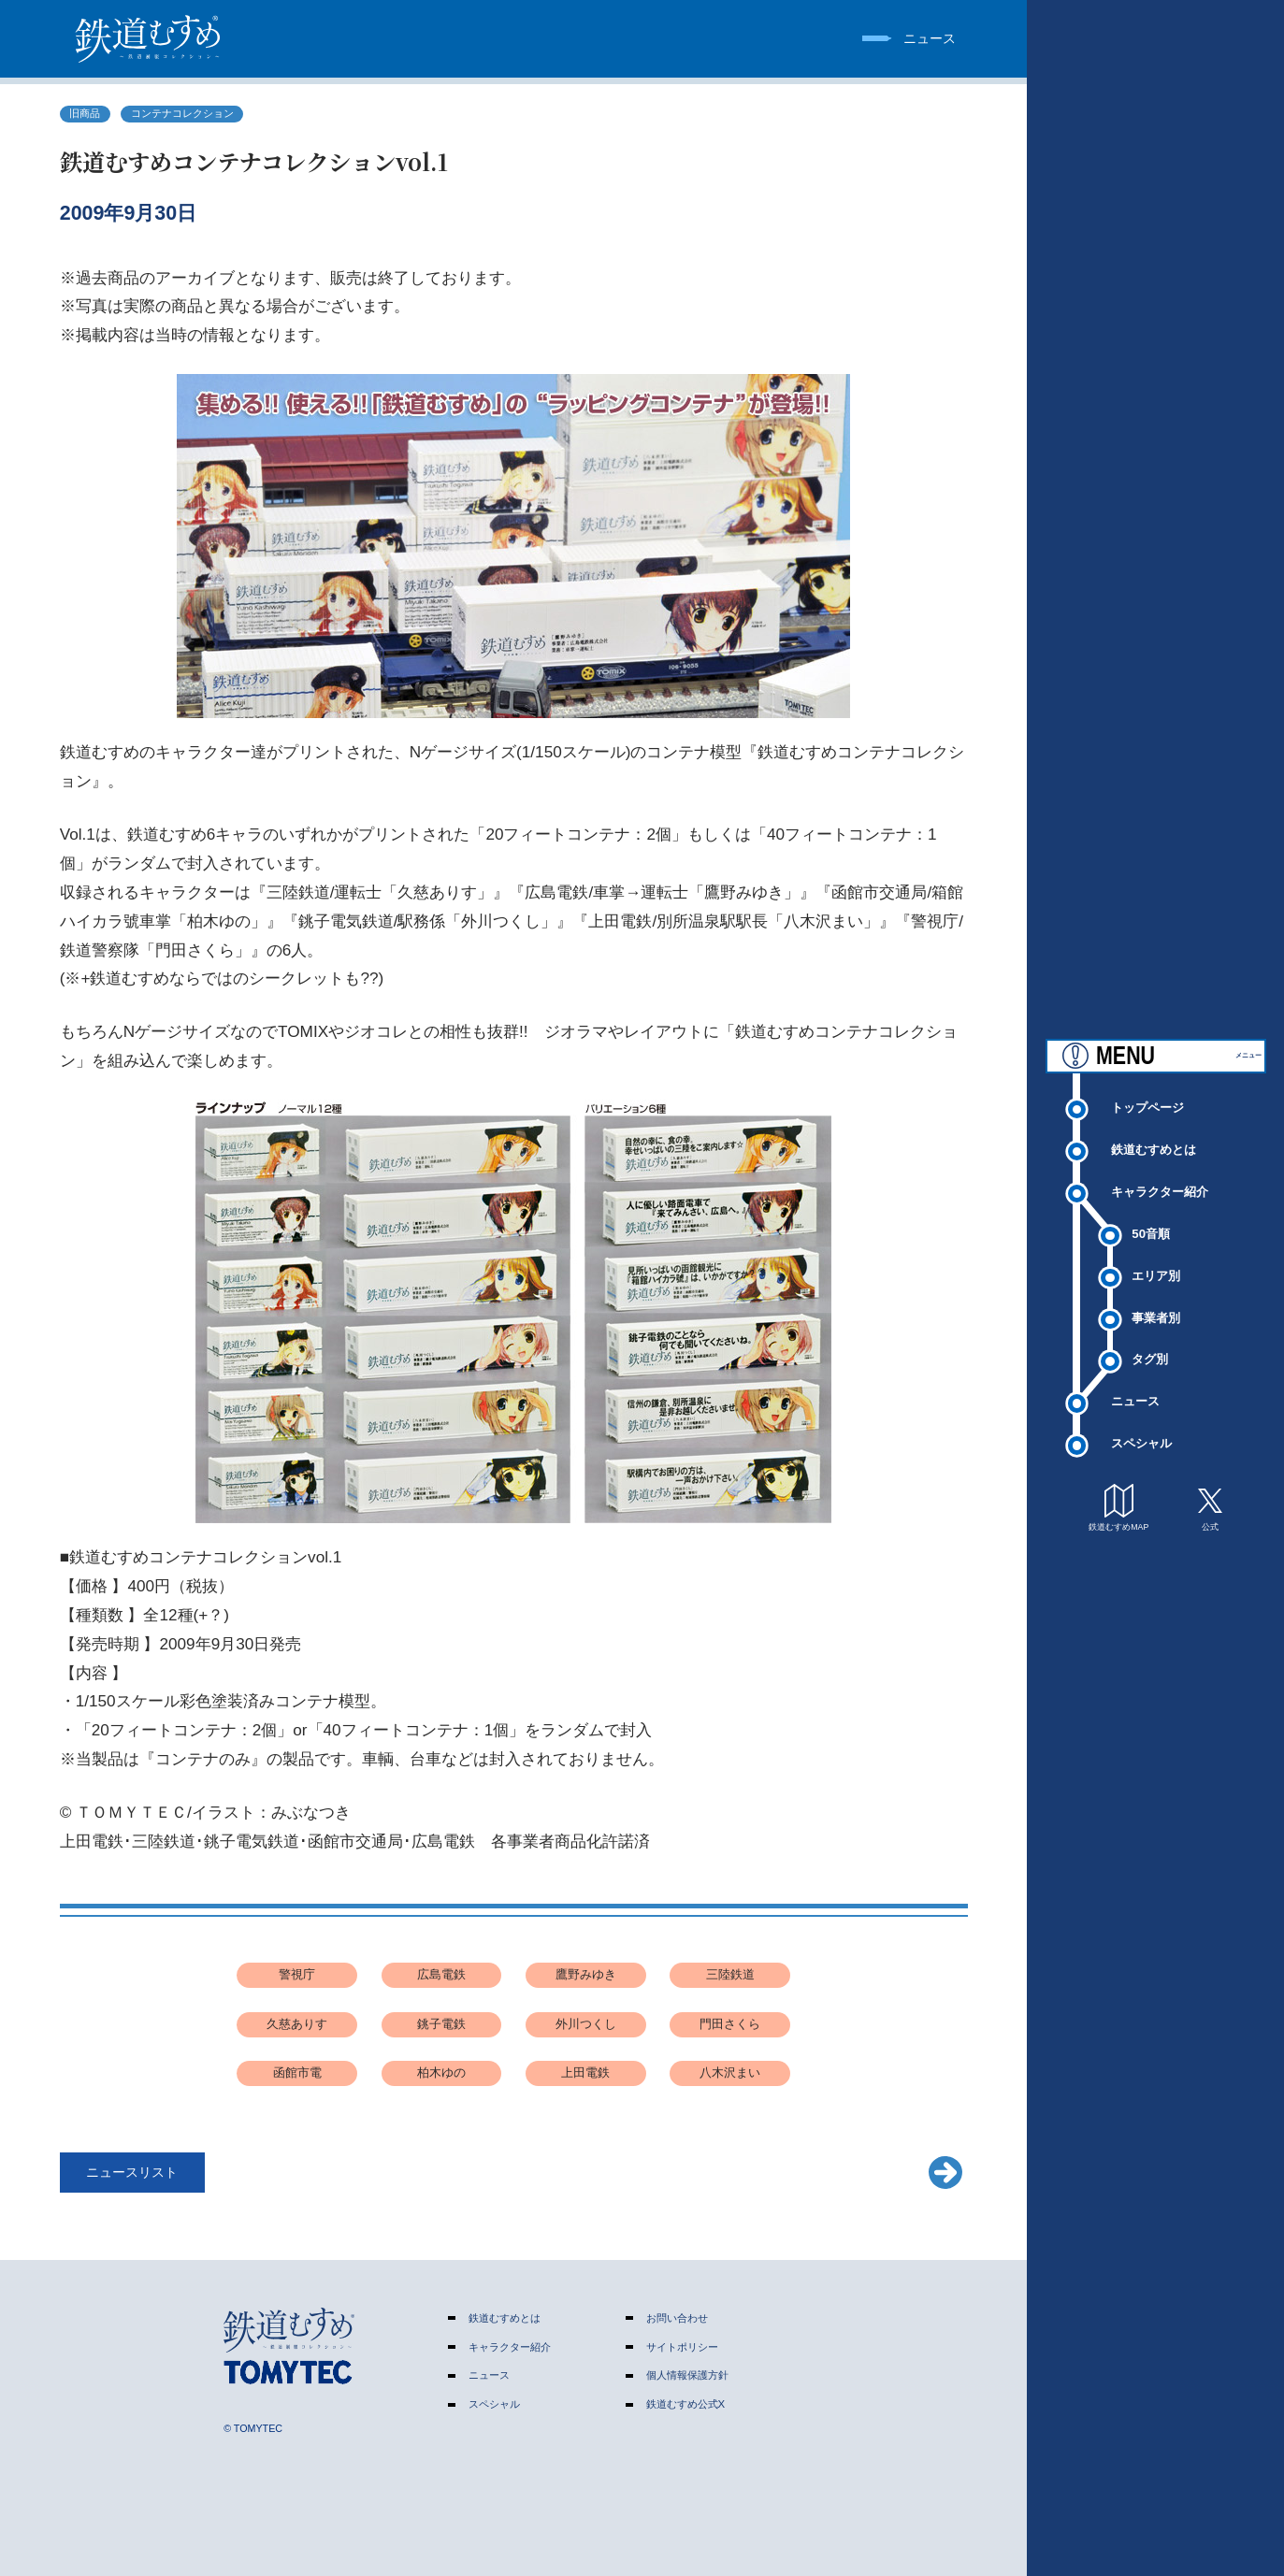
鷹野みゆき (585, 1974)
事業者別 (1156, 1302)
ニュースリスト (132, 2172)
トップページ (1147, 1092)
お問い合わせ (677, 2318)
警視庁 (297, 1974)
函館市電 (297, 2072)
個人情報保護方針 (687, 2375)
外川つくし (585, 2024)
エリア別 (1156, 1260)
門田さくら (730, 2024)
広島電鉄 (441, 1974)
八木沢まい (730, 2072)
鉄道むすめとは (1153, 1134)
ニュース (1135, 1386)
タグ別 (1150, 1344)
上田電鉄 (585, 2072)
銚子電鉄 (441, 2024)
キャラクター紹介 (1159, 1176)
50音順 (1151, 1218)
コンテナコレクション (182, 113)
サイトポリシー (682, 2347)
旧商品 (84, 113)
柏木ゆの (441, 2072)
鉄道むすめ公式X (686, 2404)
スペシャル (1141, 1428)
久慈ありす (297, 2024)
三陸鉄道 (730, 1974)
